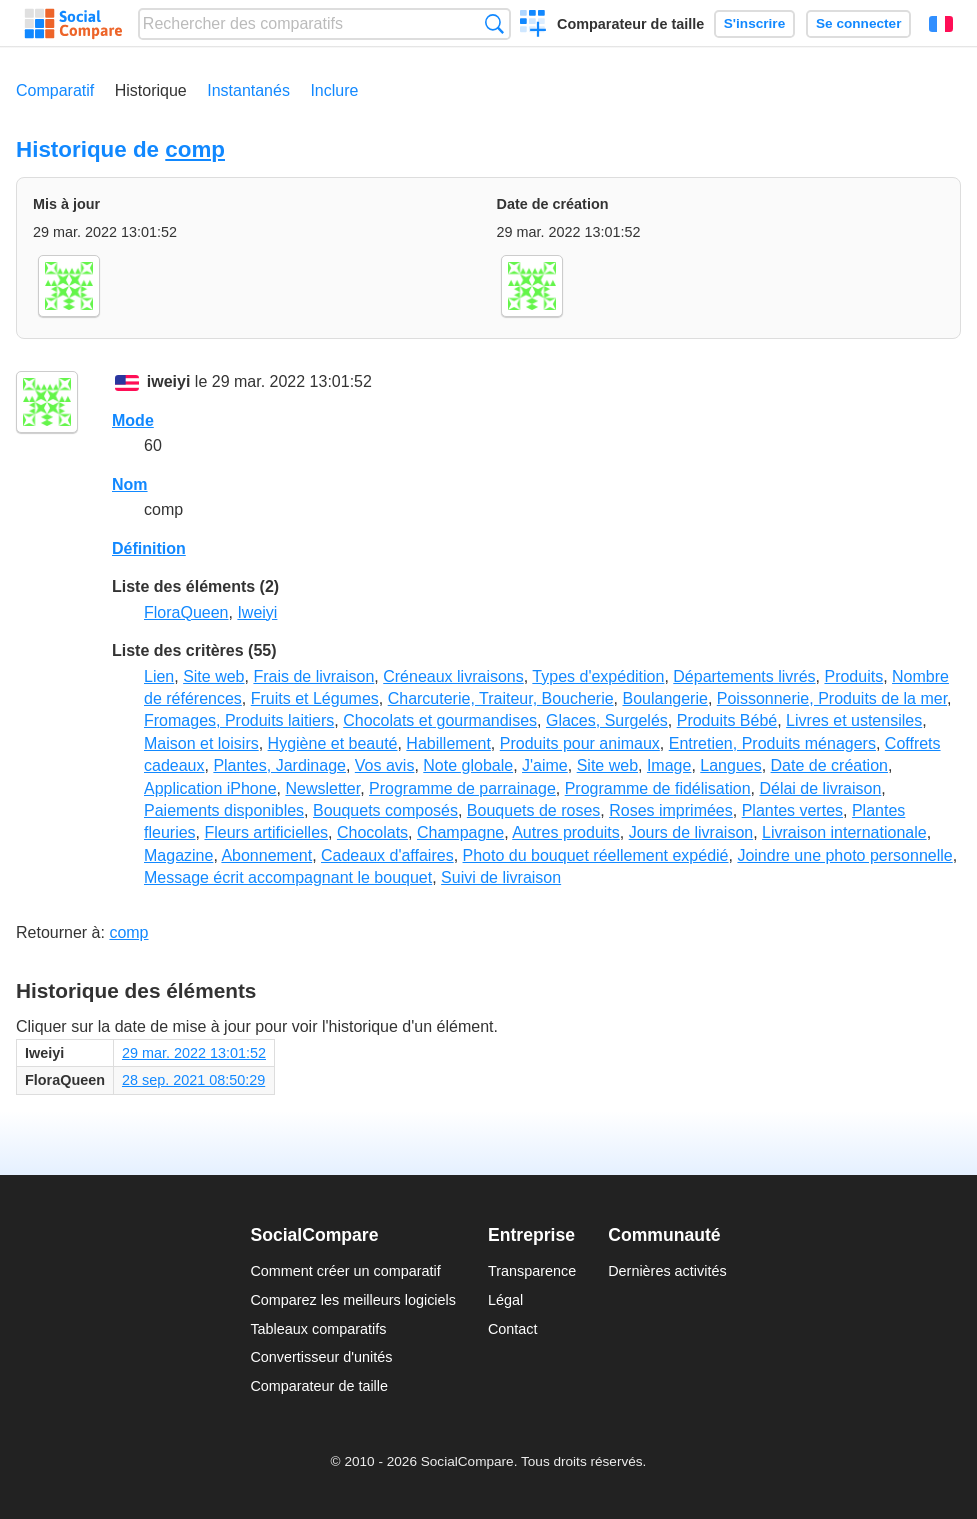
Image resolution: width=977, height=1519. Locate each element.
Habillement (448, 743)
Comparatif (55, 90)
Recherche (494, 23)
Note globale (468, 765)
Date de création (829, 765)
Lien (159, 676)
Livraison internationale (844, 832)
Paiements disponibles (224, 810)
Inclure (334, 90)
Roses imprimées (671, 810)
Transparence (532, 1271)
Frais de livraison (313, 676)
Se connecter (858, 23)
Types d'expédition (598, 676)
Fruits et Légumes (315, 698)
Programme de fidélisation (658, 788)
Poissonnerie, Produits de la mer (832, 698)
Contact (513, 1329)
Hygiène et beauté (333, 743)
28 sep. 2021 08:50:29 (193, 1080)
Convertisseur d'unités (321, 1357)
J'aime (545, 765)
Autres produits (566, 832)
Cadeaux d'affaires (387, 855)
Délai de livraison (820, 788)
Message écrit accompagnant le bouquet (288, 877)
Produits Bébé (727, 720)
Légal (505, 1300)
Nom (130, 484)
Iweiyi (257, 612)
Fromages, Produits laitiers (239, 720)
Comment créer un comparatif (345, 1271)
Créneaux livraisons (453, 676)
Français (941, 24)
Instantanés (248, 90)
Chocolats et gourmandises (440, 720)
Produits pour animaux (580, 743)
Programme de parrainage (462, 788)
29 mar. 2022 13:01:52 (194, 1053)
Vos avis (385, 765)
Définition (149, 548)
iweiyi (169, 381)
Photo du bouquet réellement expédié (596, 855)
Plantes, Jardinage (279, 765)
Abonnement (266, 855)
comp (195, 149)
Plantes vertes (792, 810)
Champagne (460, 832)
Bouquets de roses (533, 810)
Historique (151, 90)
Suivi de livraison (501, 877)
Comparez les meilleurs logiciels (353, 1300)
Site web (213, 676)
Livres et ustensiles (854, 720)
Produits (853, 676)
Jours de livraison (691, 832)
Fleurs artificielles (266, 832)
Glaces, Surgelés (607, 720)
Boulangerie (664, 698)
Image (669, 765)
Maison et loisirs (201, 743)
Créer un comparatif (533, 26)
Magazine (178, 855)
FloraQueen (186, 612)
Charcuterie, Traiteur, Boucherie (501, 698)
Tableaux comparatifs (318, 1329)
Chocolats (372, 832)
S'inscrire (754, 23)
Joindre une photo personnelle (844, 855)
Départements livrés (744, 676)
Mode (133, 420)
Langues (730, 765)
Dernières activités (667, 1271)
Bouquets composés (385, 810)
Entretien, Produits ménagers (772, 743)
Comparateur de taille (630, 24)
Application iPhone (210, 788)
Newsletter (322, 788)
